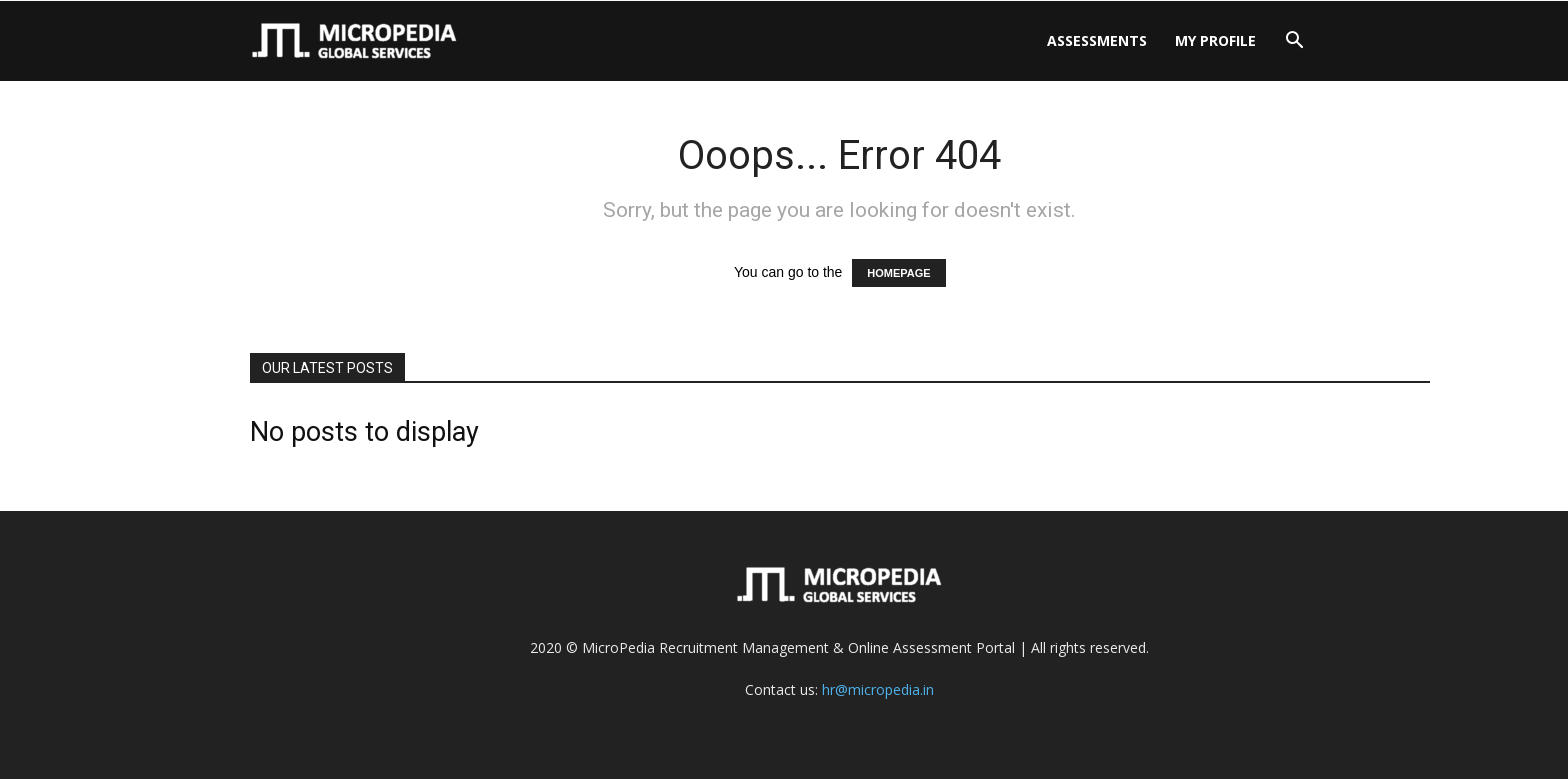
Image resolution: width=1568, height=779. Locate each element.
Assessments (1097, 40)
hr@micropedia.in (878, 689)
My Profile (1215, 40)
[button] (1294, 42)
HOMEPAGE (898, 273)
